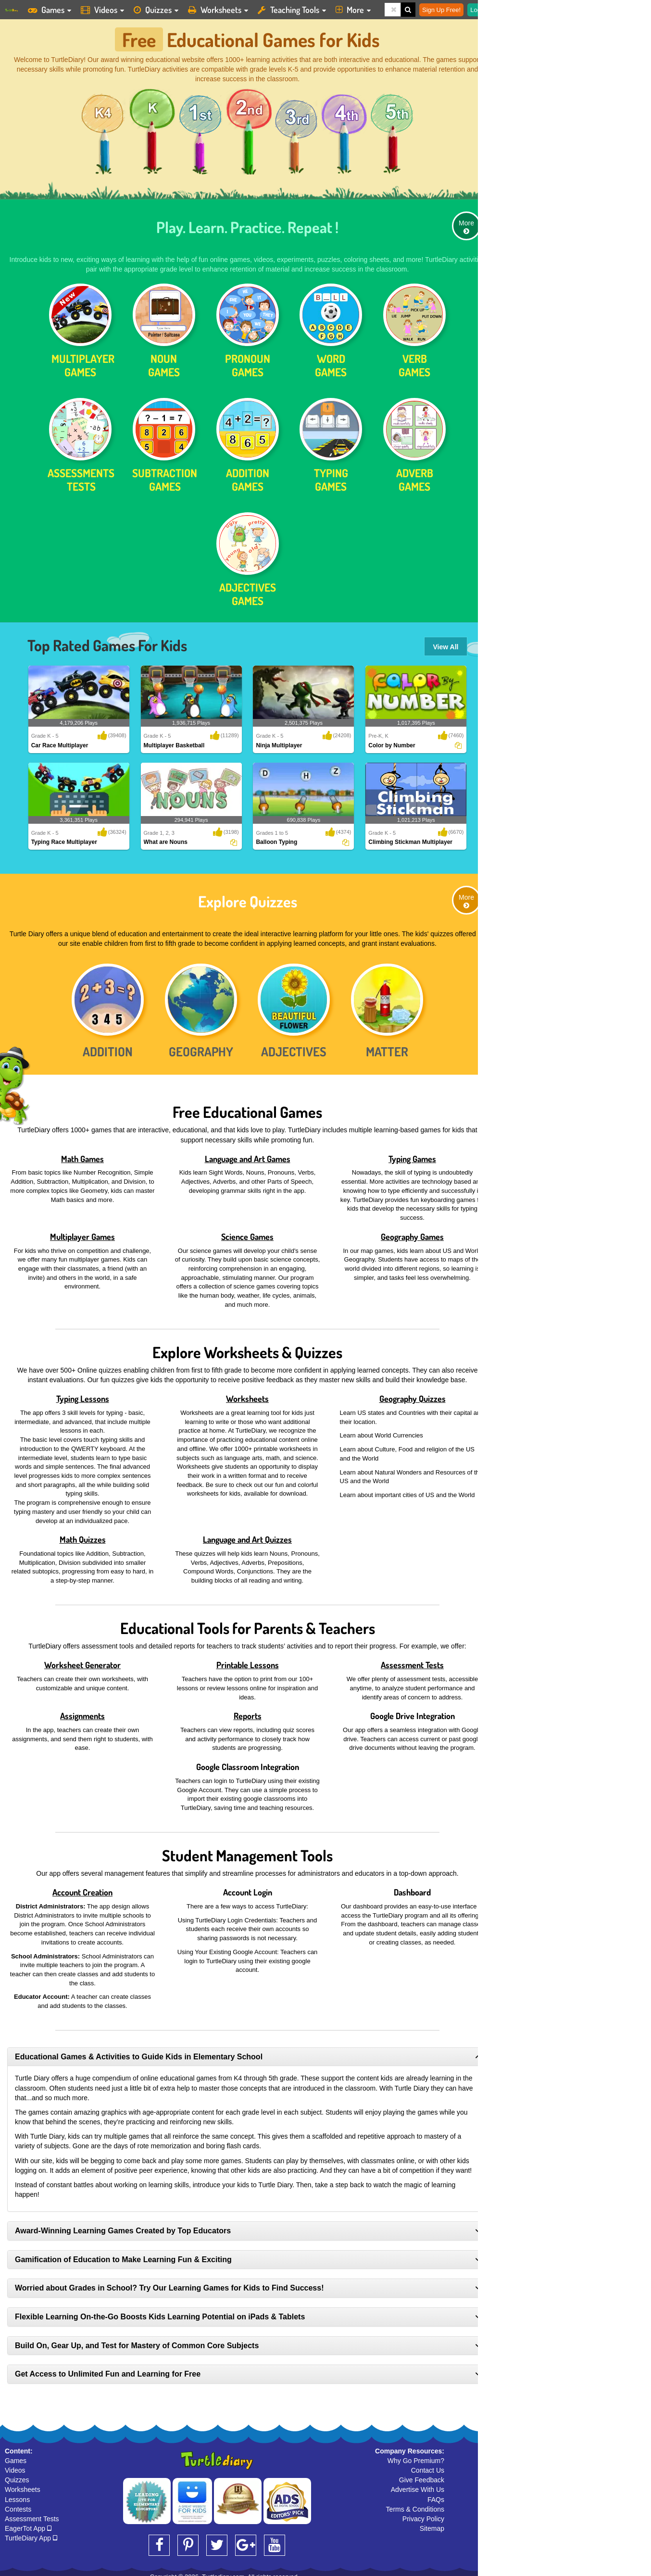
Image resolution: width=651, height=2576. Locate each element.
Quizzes (17, 2474)
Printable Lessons (247, 1659)
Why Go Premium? (416, 2455)
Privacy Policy (423, 2513)
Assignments (82, 1710)
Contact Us (427, 2465)
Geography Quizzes (412, 1393)
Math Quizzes (83, 1534)
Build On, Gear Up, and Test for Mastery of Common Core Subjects (137, 2340)
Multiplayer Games (82, 1231)
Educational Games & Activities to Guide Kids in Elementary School (139, 2051)
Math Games (82, 1153)
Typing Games (412, 1153)
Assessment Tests (412, 1659)
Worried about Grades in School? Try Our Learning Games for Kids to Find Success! (169, 2283)
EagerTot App (28, 2523)
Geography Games (412, 1231)
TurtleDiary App (31, 2533)
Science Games (247, 1231)
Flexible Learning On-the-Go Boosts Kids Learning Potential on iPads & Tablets (160, 2311)
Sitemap (432, 2523)
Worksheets (247, 1393)
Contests (18, 2503)
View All (446, 641)
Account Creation (82, 1887)
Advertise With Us (417, 2484)
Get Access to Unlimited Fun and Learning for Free (107, 2369)
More (466, 221)
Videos (15, 2465)
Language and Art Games (247, 1153)
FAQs (435, 2494)
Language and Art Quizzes (247, 1534)
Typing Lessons (82, 1393)
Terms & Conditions (415, 2503)
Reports (248, 1710)
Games (15, 2455)
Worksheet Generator (82, 1659)
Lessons (17, 2494)
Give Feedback (421, 2474)
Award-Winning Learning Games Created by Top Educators (123, 2225)
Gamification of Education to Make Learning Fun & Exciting (123, 2254)
